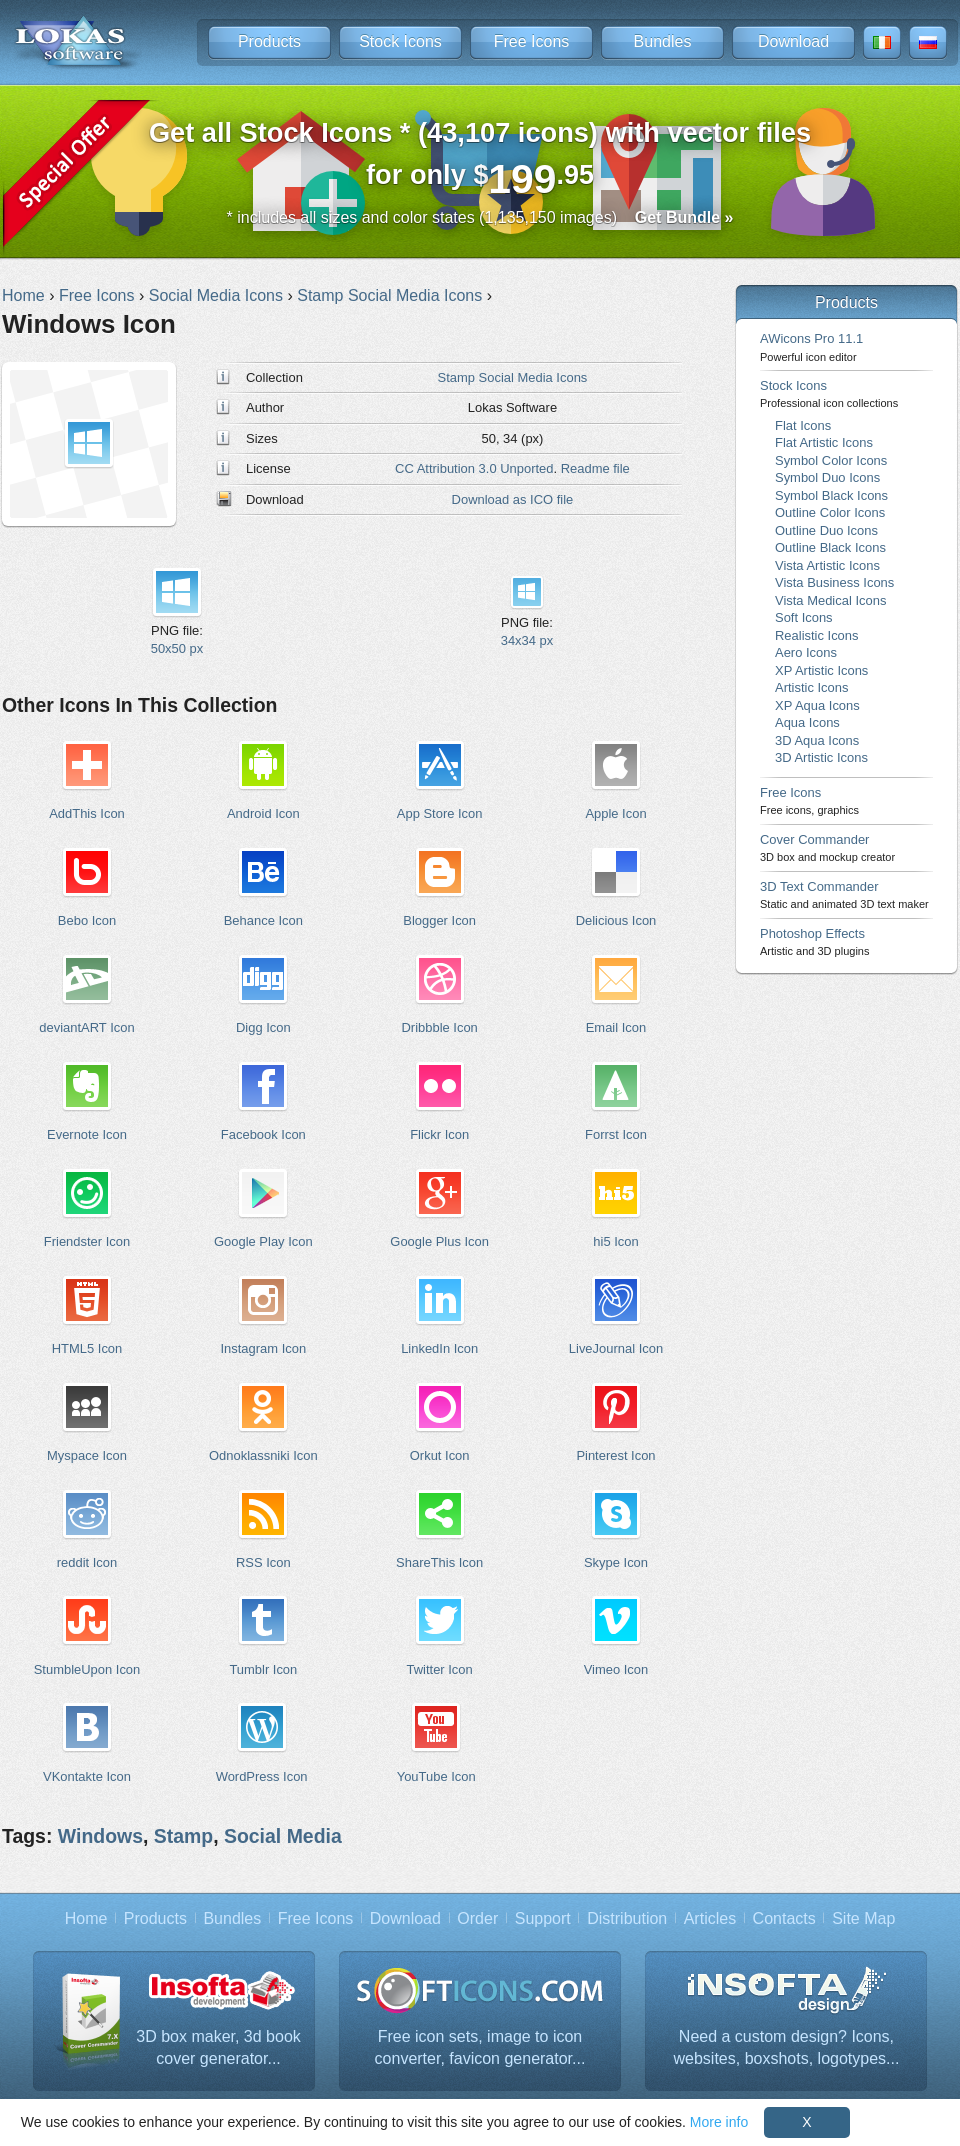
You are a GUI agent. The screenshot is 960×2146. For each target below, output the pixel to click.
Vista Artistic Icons (827, 565)
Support (543, 1918)
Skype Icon (616, 1562)
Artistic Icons (811, 687)
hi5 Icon (615, 1241)
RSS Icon (263, 1562)
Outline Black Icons (830, 547)
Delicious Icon (616, 920)
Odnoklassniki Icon (263, 1455)
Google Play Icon (263, 1241)
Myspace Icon (87, 1455)
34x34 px (527, 640)
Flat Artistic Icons (824, 442)
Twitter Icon (440, 1669)
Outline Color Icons (830, 512)
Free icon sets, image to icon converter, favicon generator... (480, 2047)
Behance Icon (263, 920)
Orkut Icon (440, 1455)
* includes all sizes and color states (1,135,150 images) (480, 217)
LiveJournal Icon (616, 1348)
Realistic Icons (817, 635)
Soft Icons (804, 617)
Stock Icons (400, 41)
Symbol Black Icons (831, 495)
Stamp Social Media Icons (513, 377)
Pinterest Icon (615, 1455)
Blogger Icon (439, 920)
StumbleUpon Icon (87, 1669)
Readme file (595, 468)
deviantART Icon (86, 1027)
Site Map (863, 1918)
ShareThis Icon (439, 1562)
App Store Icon (440, 813)
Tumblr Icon (263, 1669)
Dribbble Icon (439, 1027)
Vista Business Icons (834, 582)
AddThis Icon (87, 813)
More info (719, 2122)
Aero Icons (806, 652)
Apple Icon (615, 813)
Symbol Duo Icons (827, 477)
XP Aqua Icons (817, 705)
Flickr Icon (439, 1134)
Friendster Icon (87, 1241)
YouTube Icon (436, 1776)
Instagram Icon (263, 1348)
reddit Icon (87, 1562)
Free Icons (532, 41)
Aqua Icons (807, 722)
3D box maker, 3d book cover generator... (218, 2047)
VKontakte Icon (87, 1776)
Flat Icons (803, 425)
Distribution (627, 1918)
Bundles (663, 41)
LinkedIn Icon (439, 1348)
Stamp (183, 1836)
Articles (710, 1918)
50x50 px (177, 648)
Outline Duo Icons (826, 530)
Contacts (784, 1918)
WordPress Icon (262, 1776)
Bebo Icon (87, 920)
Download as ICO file (513, 499)
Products (269, 41)
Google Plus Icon (439, 1241)
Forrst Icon (616, 1134)
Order (477, 1918)
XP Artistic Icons (821, 670)
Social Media (283, 1836)
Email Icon (616, 1027)
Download (793, 41)
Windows (100, 1836)
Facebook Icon (263, 1134)
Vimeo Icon (616, 1669)
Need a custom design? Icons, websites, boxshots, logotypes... (787, 2047)
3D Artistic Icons (821, 757)
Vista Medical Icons (830, 600)
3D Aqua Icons (817, 740)
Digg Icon (263, 1027)
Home (86, 1918)
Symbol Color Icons (831, 460)
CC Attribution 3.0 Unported (474, 468)
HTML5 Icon (87, 1348)
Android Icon (263, 813)
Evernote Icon (87, 1134)
